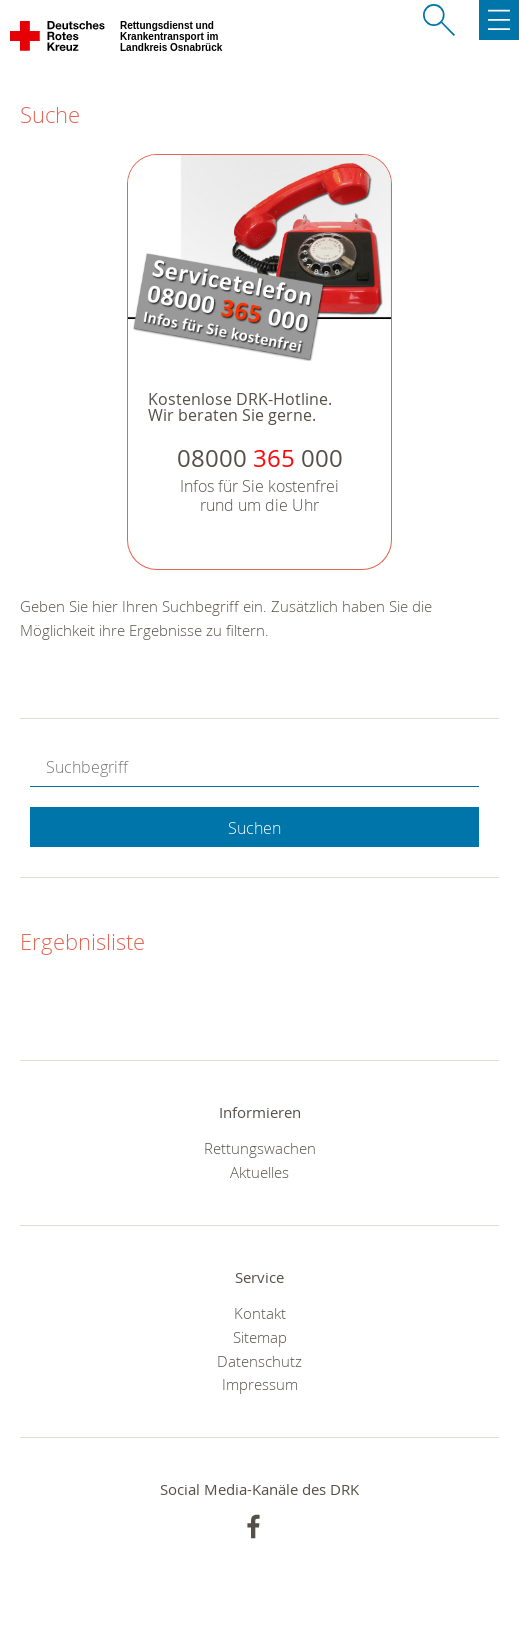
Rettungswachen (260, 1148)
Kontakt (260, 1313)
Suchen (254, 828)
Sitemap (260, 1337)
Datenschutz (259, 1361)
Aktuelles (259, 1172)
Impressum (260, 1384)
